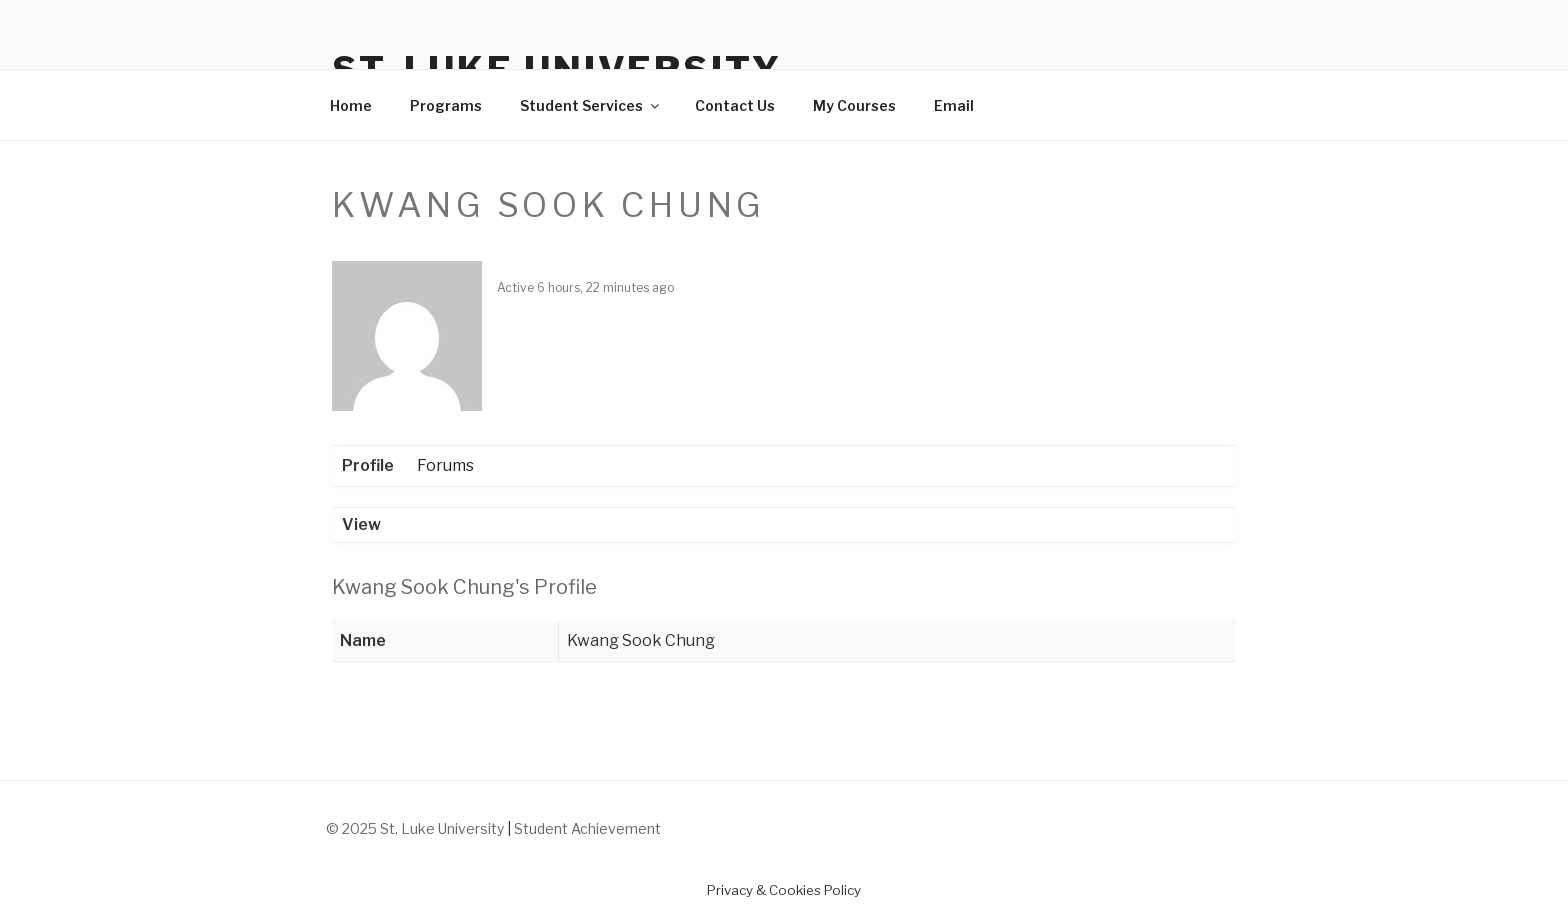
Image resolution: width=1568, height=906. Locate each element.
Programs (446, 105)
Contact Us (735, 105)
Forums (445, 465)
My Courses (854, 105)
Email (954, 105)
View (361, 524)
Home (351, 105)
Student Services (591, 105)
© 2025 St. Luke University (416, 828)
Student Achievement (587, 828)
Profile (368, 465)
